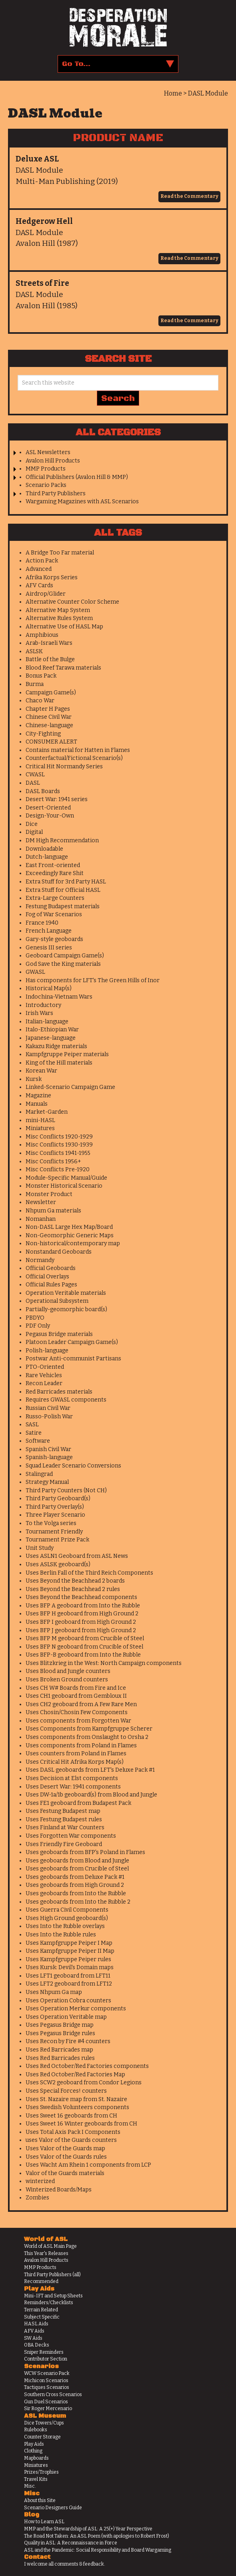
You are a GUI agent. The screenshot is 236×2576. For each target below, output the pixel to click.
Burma (35, 684)
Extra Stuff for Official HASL (63, 890)
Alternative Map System (58, 610)
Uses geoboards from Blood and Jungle (77, 1860)
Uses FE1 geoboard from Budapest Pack (78, 1803)
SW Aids (33, 2338)
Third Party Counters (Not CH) (66, 1490)
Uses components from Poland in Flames (81, 1745)
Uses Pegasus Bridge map (60, 2025)
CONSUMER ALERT (51, 741)
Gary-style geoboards (54, 939)
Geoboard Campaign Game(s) (65, 955)
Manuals (37, 1104)
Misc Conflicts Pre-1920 (58, 1169)
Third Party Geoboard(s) (58, 1498)
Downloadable (44, 848)
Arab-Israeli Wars (49, 643)
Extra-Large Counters (55, 898)
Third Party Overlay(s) (55, 1506)
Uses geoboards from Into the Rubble (76, 1893)
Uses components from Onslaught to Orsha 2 (87, 1737)
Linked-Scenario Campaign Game (70, 1087)
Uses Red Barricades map (59, 2049)
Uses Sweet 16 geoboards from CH (71, 2115)
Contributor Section (45, 2359)
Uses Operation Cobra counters (68, 2000)
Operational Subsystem (57, 1301)
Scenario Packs (46, 485)
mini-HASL (40, 1120)
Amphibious (42, 635)
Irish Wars (39, 1013)
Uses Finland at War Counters (65, 1827)
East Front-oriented (53, 865)
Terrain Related (41, 2310)
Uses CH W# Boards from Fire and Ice (76, 1688)
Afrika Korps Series (52, 577)
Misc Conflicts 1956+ (53, 1161)
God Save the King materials (63, 964)
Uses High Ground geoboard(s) (67, 1918)
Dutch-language (47, 856)
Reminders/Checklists (48, 2302)
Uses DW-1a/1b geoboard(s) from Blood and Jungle (91, 1794)
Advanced (39, 569)
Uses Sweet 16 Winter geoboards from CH (81, 2123)
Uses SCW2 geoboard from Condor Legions (84, 2082)
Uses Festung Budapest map (63, 1811)
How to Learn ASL (44, 2521)
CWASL (35, 774)
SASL (32, 1424)
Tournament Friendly (54, 1531)
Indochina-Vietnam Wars (59, 996)
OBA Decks (36, 2345)
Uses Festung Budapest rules (64, 1819)
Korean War (41, 1070)
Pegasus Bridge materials (59, 1334)
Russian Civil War (48, 1408)
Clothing (33, 2451)
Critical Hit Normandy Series (64, 766)
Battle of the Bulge (50, 659)
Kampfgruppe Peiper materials (67, 1054)
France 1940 (42, 922)
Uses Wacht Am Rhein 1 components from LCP (88, 2164)
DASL (33, 783)
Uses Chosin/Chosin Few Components (77, 1712)
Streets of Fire (42, 283)
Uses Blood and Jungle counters (68, 1671)
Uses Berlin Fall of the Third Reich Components (89, 1572)
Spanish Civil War (48, 1449)
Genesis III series (49, 947)
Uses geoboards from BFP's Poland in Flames (85, 1852)
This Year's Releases (46, 2253)
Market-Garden (47, 1112)
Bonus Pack (41, 675)
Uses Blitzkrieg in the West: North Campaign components (104, 1663)
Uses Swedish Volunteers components (77, 2107)
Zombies (37, 2197)
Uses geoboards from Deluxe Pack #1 (75, 1877)
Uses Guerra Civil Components (67, 1909)
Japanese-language (51, 1038)
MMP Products (46, 468)
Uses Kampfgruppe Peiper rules (68, 1959)
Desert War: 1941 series (57, 799)
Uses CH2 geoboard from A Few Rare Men (81, 1704)
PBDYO (35, 1317)
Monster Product (49, 1194)
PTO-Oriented (45, 1367)
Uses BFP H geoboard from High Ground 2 (82, 1613)
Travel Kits (36, 2479)
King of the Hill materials (59, 1062)
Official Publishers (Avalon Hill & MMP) (77, 477)
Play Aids (34, 2444)
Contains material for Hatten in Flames (78, 750)
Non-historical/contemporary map (73, 1243)
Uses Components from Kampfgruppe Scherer (89, 1728)
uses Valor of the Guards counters (71, 2140)
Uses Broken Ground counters (67, 1679)
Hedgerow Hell (44, 221)
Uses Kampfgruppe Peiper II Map (70, 1951)
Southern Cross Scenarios (53, 2394)
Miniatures (40, 1128)
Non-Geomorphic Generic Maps (70, 1235)
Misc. (30, 2486)
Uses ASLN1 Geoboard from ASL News (77, 1556)
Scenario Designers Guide (53, 2507)
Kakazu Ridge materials (56, 1046)
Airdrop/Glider (46, 593)
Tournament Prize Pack (57, 1539)
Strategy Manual (47, 1482)
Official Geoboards (51, 1268)
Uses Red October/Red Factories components (87, 2066)
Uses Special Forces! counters (66, 2091)
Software (38, 1441)
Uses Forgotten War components (71, 1835)
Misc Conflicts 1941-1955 (58, 1153)
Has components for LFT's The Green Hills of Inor (93, 980)
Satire (34, 1433)
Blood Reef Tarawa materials (63, 667)
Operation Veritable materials (66, 1293)
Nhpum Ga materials (53, 1210)
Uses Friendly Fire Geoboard (64, 1844)
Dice (32, 824)
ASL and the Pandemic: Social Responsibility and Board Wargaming (97, 2550)
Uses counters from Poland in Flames (76, 1753)
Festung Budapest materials (63, 906)
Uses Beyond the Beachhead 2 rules (73, 1589)
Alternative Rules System (59, 618)
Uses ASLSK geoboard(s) (58, 1564)
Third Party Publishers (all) (52, 2274)
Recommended (41, 2281)
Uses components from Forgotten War (78, 1720)
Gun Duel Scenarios (46, 2402)
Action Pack (42, 560)
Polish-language (47, 1350)
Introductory (43, 1005)
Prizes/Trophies (41, 2472)
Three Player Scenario (55, 1514)
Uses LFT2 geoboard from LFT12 (69, 1983)
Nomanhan (41, 1219)
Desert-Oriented (48, 807)
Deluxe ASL (37, 158)
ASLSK (34, 651)
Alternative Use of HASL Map (64, 626)
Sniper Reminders (44, 2352)
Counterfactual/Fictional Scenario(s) (74, 758)
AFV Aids (34, 2331)
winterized (40, 2181)
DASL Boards (43, 791)
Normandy (40, 1260)
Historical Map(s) (49, 988)
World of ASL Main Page (50, 2246)
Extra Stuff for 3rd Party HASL (66, 881)
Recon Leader (44, 1383)
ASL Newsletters (48, 452)
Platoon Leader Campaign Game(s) (72, 1342)
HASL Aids (36, 2324)
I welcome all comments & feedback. (64, 2564)
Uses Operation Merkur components (76, 2008)
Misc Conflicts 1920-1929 (59, 1136)
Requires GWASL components (66, 1399)
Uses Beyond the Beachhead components (81, 1597)
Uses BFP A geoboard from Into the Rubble (83, 1605)
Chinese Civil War (49, 717)
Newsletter (41, 1202)
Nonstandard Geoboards (59, 1251)
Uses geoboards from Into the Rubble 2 (78, 1901)
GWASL (35, 972)
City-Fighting (43, 733)
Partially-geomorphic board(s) (66, 1309)
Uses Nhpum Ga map (54, 1992)
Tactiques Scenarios (46, 2387)
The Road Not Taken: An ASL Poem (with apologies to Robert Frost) (96, 2536)
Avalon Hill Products (53, 460)
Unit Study (40, 1548)
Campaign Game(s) (51, 692)
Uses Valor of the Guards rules (66, 2156)
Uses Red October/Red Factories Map (75, 2074)
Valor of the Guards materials (65, 2173)
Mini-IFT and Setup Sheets (53, 2296)
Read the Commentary (189, 196)
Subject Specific (42, 2317)
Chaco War (40, 700)
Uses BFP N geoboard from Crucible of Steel (84, 1646)
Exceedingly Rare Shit (55, 873)
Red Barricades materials (59, 1391)
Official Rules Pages (51, 1284)
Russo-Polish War (49, 1416)
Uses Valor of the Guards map (65, 2148)
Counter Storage (42, 2437)
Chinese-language (49, 725)
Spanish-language (49, 1457)
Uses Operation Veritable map (66, 2017)
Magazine (38, 1095)
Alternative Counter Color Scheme (72, 601)
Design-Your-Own (50, 815)
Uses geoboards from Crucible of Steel (77, 1868)
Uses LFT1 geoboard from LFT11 (68, 1975)
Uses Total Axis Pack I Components (73, 2132)
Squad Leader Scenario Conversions (73, 1465)
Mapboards (36, 2458)
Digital (34, 832)
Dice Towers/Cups (44, 2423)
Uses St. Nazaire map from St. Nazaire (76, 2099)
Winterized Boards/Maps (59, 2189)
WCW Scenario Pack (47, 2373)
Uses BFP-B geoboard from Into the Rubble (83, 1654)
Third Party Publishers (56, 493)
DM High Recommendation (62, 840)
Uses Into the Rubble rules (61, 1934)
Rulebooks (35, 2429)
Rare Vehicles (44, 1375)
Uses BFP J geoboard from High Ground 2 (81, 1630)
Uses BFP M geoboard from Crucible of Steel (85, 1638)
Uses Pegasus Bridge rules (60, 2033)
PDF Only (38, 1325)
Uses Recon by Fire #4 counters (68, 2041)
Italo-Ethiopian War (52, 1029)
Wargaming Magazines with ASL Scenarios (82, 501)
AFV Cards (39, 585)
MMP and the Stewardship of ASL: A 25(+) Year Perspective (88, 2529)
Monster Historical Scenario (64, 1185)
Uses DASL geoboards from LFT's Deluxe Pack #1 (90, 1770)
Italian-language (47, 1021)
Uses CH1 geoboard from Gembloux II (76, 1696)
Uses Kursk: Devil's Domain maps (70, 1967)
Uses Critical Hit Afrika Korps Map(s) (75, 1762)
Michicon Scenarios (46, 2380)
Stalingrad (39, 1474)
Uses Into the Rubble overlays (65, 1926)
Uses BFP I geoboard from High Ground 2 (81, 1622)
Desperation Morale (118, 27)
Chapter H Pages (48, 709)
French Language (49, 930)
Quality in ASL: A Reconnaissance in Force (70, 2543)
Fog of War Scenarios (54, 914)
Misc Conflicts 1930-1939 (59, 1144)
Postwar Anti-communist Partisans (73, 1358)
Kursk (34, 1079)
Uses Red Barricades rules (60, 2058)
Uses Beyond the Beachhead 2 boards (75, 1580)
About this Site (40, 2500)
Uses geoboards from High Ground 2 (75, 1885)
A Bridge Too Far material (60, 552)
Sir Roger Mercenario (48, 2408)
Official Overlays (47, 1276)
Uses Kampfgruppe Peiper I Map (69, 1943)
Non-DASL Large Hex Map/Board (69, 1227)
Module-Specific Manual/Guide (66, 1177)
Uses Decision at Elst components (72, 1778)
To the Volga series (51, 1523)
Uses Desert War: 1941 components (73, 1786)
